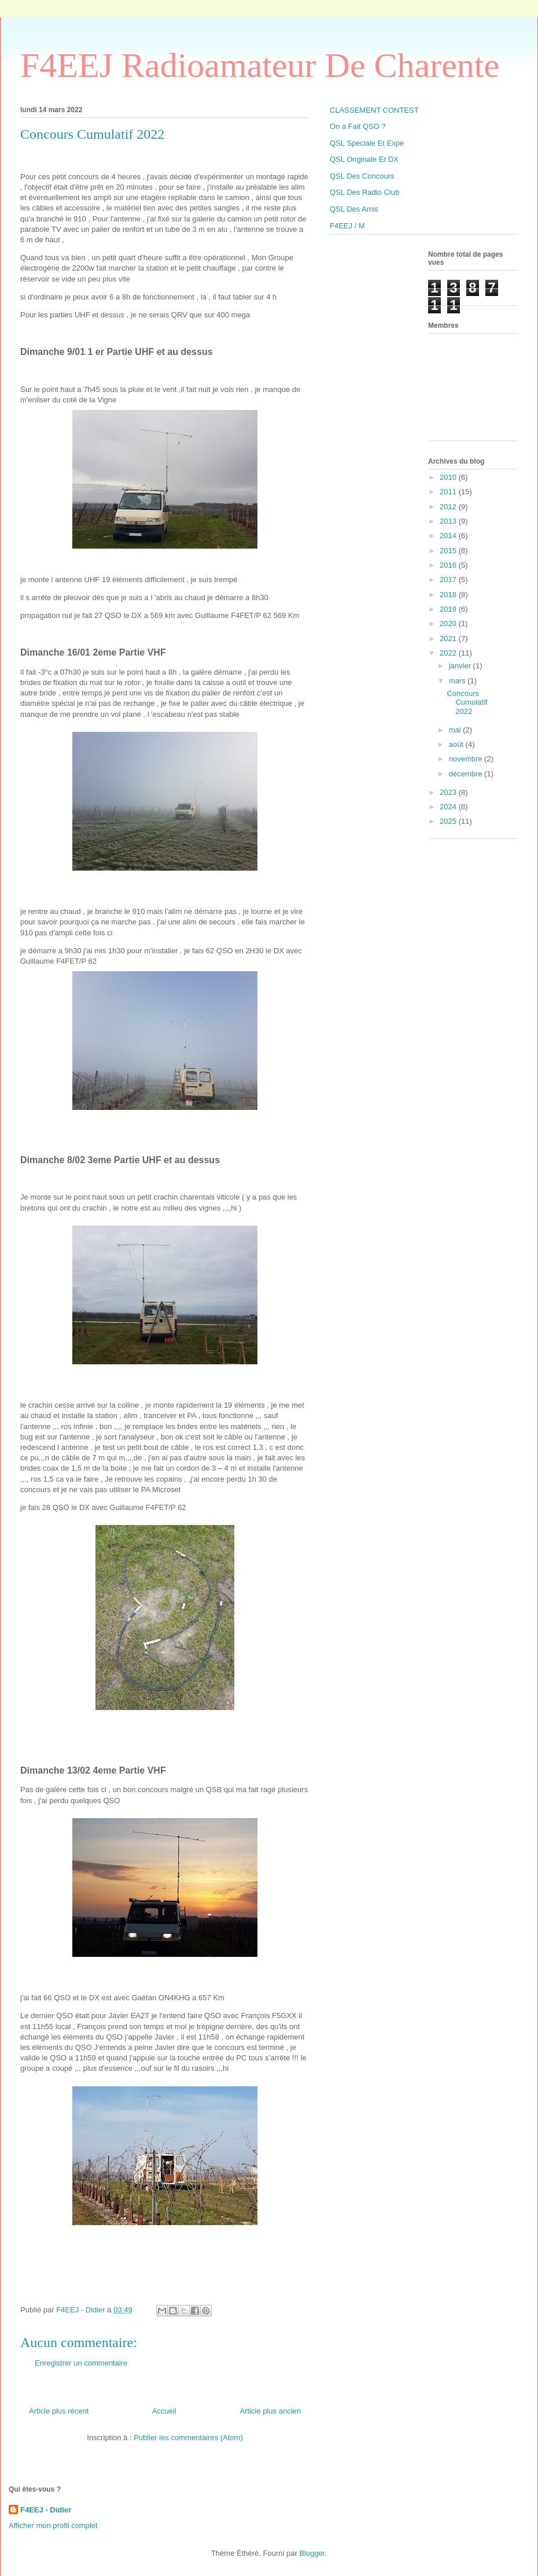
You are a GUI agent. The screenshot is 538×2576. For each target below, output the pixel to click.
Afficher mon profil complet (53, 2525)
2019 (449, 609)
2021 (449, 638)
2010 (449, 477)
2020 (449, 623)
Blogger (312, 2553)
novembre (466, 758)
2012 (449, 506)
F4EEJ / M (347, 225)
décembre (466, 773)
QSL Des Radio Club (364, 192)
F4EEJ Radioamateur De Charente (259, 65)
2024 (449, 806)
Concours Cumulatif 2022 (467, 702)
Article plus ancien (270, 2411)
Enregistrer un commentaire (81, 2363)
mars (458, 680)
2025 (449, 821)
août (457, 744)
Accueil (164, 2411)
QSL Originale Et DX (364, 159)
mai (456, 730)
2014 (449, 535)
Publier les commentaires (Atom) (188, 2437)
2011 (449, 491)
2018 (449, 594)
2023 (449, 792)
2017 (449, 579)
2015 (449, 550)
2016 (449, 565)
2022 (449, 653)
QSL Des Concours (362, 176)
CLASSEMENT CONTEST (374, 110)
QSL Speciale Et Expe (367, 143)
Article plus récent (59, 2411)
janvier (461, 665)
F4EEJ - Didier (45, 2509)
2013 (449, 521)
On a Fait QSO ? (358, 126)
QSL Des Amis (354, 209)
